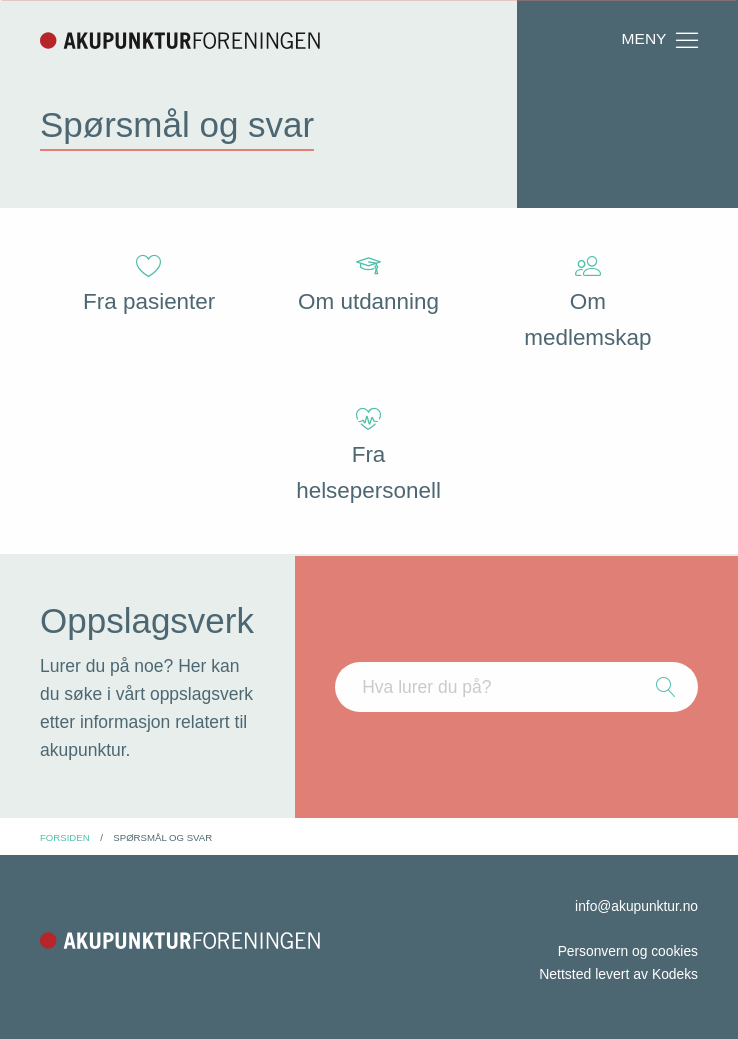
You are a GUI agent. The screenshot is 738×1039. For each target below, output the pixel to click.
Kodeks (674, 974)
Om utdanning (368, 284)
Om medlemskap (588, 302)
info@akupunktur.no (635, 906)
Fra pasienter (149, 284)
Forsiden (65, 837)
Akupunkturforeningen (180, 40)
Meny (660, 40)
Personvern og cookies (627, 951)
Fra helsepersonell (368, 456)
